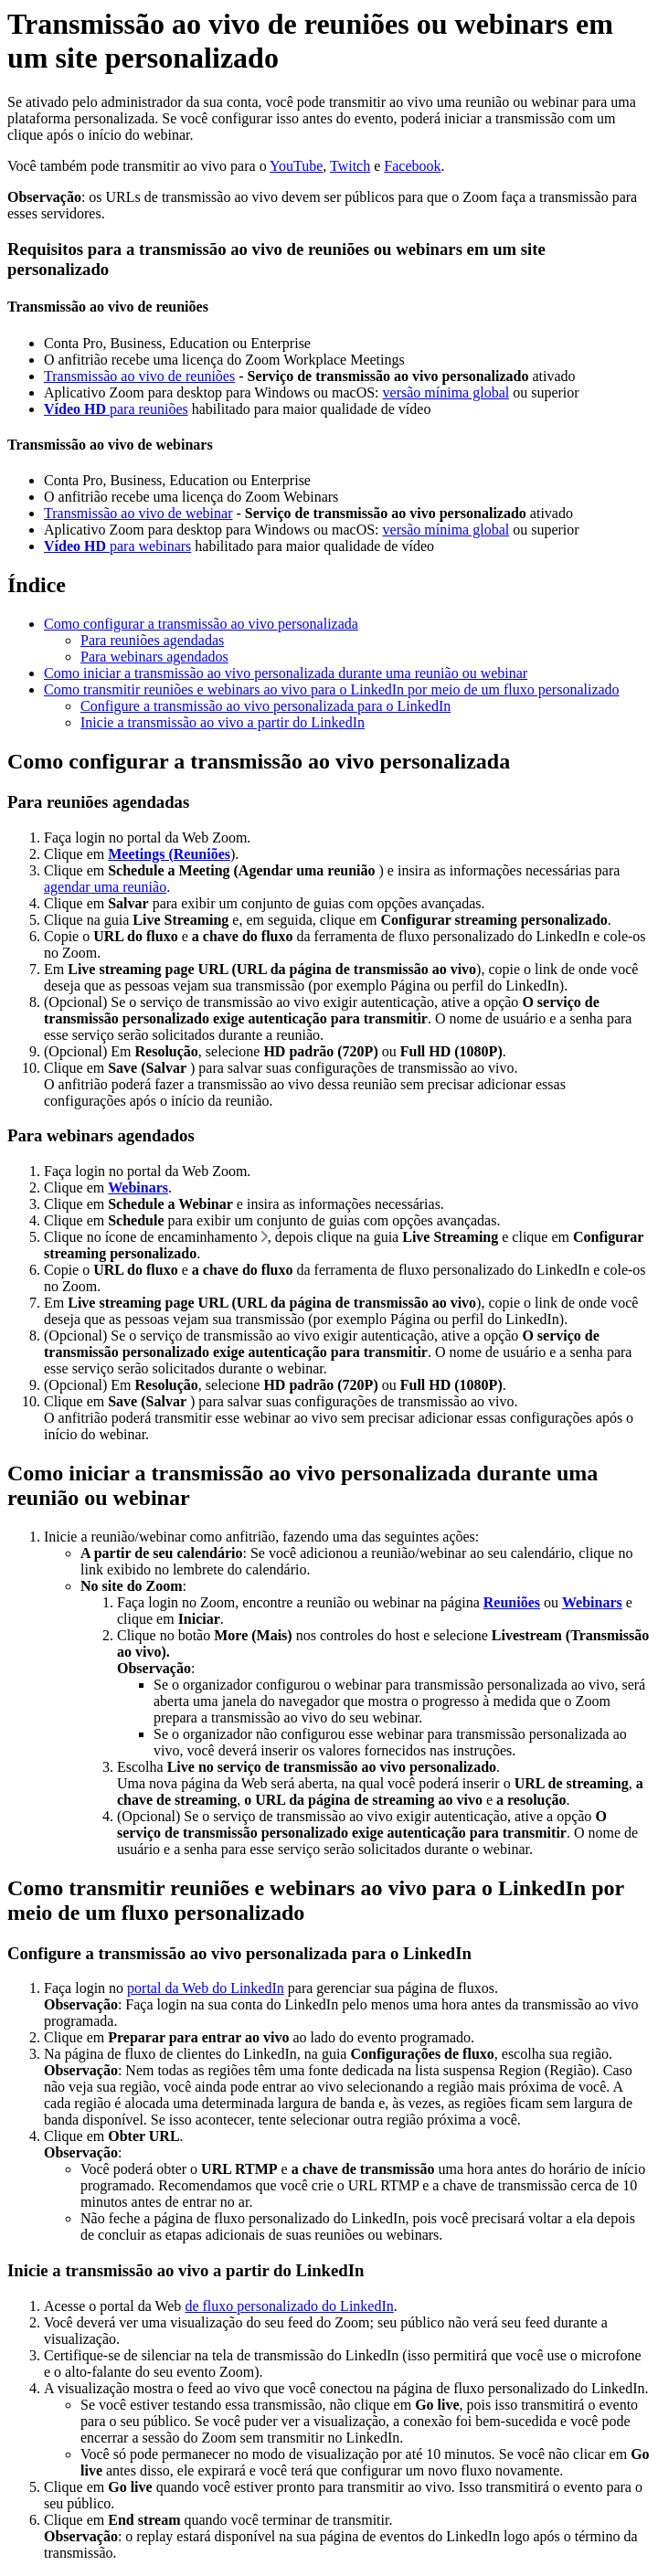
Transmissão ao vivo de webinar (138, 513)
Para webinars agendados (154, 656)
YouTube (296, 166)
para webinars (117, 546)
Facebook (412, 166)
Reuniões (511, 1602)
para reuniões (116, 409)
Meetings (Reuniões (169, 854)
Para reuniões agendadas (152, 640)
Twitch (350, 166)
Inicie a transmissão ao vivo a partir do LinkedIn (222, 722)
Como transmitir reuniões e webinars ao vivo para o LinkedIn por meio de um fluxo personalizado (332, 689)
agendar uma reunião (105, 887)
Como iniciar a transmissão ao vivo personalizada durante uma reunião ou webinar (285, 673)
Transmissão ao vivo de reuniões (139, 376)
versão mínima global (446, 392)
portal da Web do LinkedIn (205, 1988)
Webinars (138, 1187)
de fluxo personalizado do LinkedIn (289, 2306)
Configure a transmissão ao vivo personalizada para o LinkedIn (265, 706)
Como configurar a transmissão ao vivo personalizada (201, 623)
